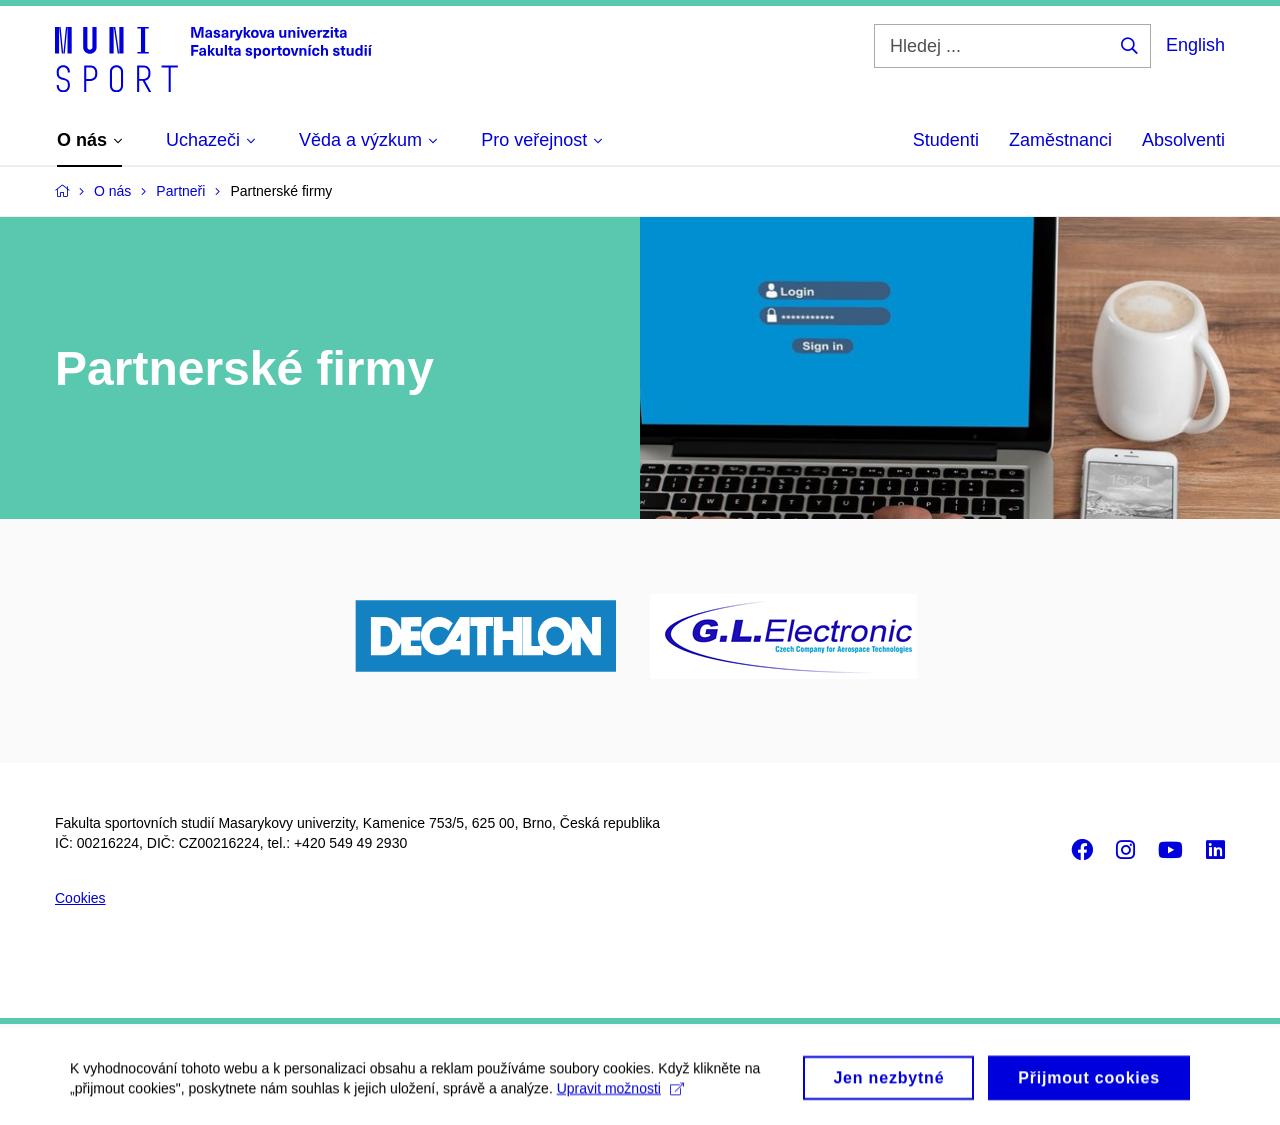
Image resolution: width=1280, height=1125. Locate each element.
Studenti (946, 140)
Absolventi (1183, 140)
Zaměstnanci (1060, 140)
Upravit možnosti (620, 1094)
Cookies (80, 898)
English (1195, 45)
